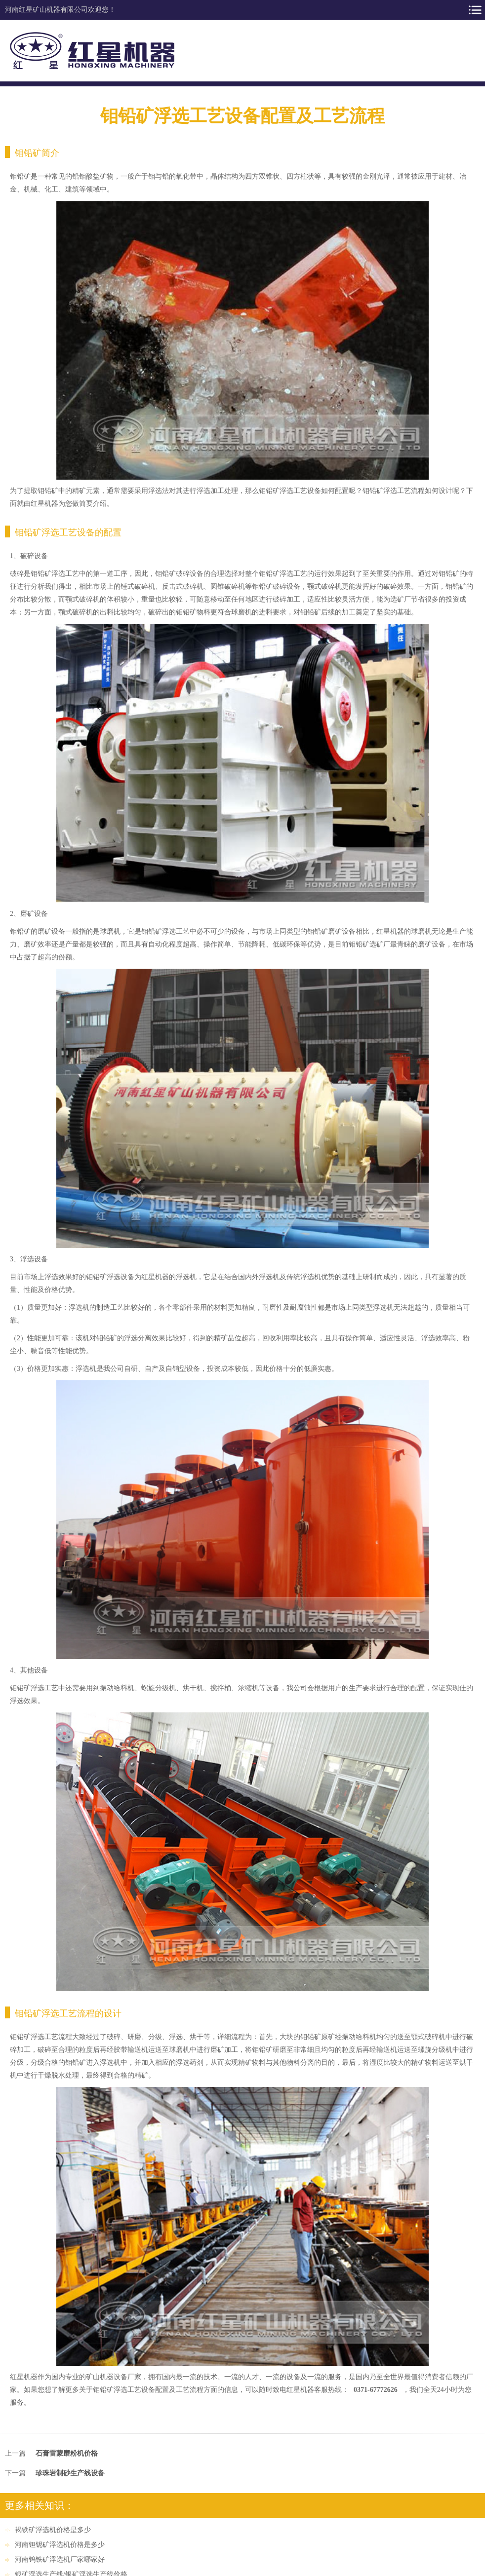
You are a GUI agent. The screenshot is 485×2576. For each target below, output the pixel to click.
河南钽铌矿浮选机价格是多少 (60, 2544)
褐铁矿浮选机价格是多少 (53, 2530)
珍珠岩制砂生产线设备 (70, 2473)
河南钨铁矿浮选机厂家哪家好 (60, 2559)
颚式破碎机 (324, 586)
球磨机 (110, 931)
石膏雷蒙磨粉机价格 (67, 2453)
